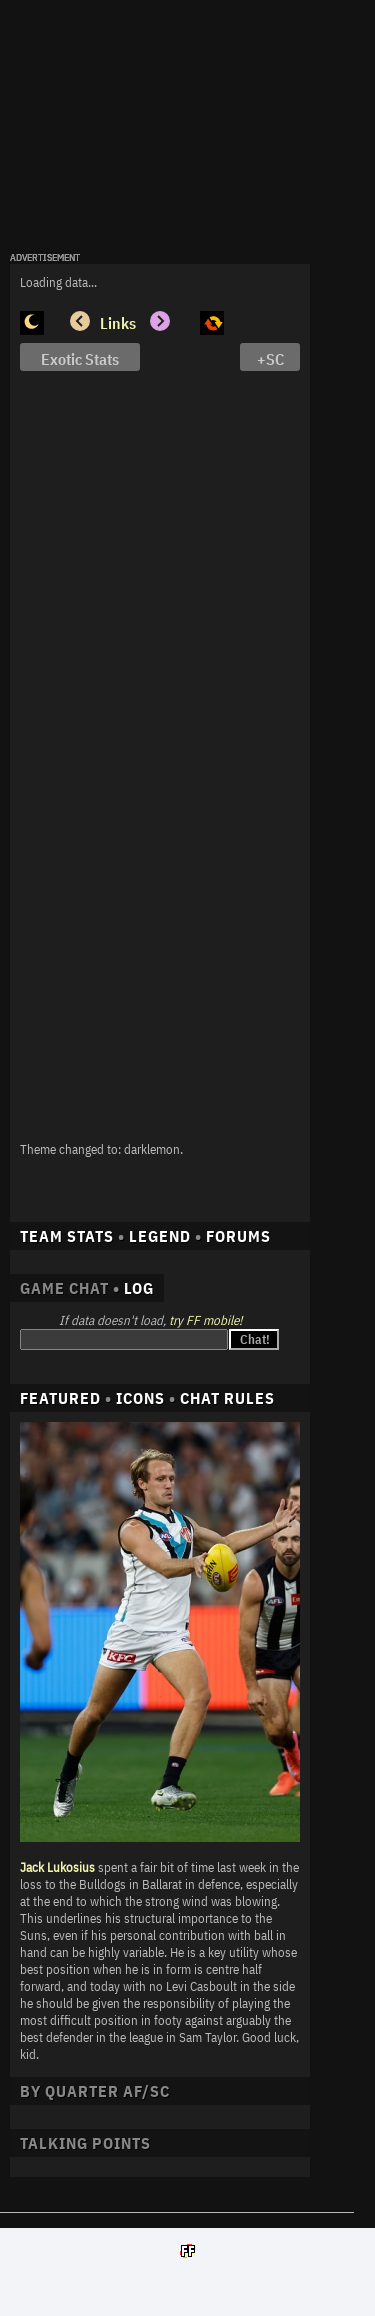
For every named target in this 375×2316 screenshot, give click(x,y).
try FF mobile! (205, 1320)
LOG (139, 1288)
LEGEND (160, 1236)
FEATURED (60, 1398)
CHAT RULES (227, 1398)
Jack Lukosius (57, 1867)
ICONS (140, 1398)
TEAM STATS (67, 1236)
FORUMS (238, 1236)
